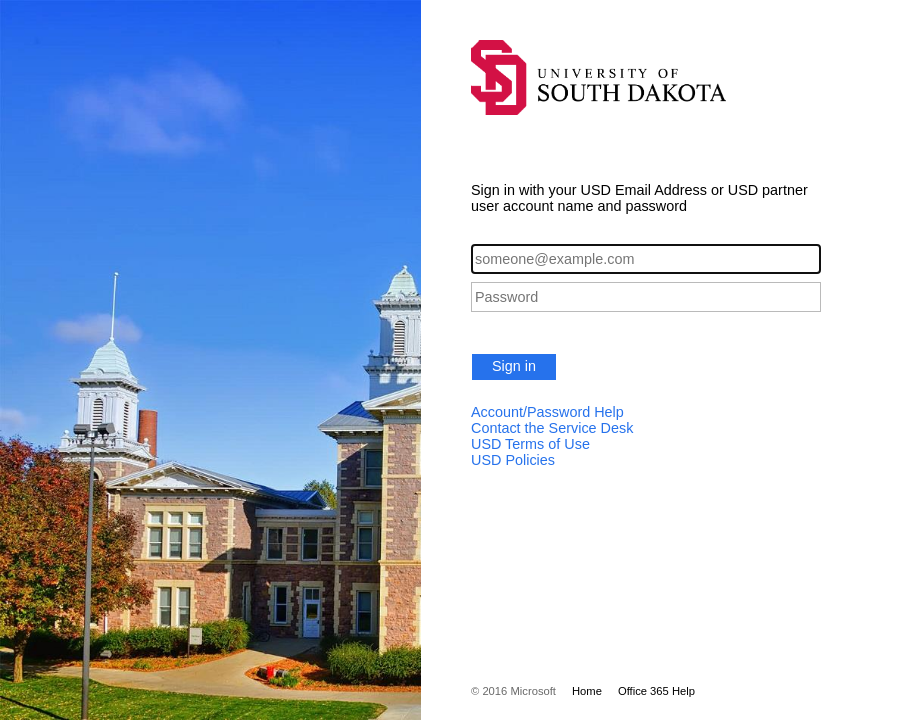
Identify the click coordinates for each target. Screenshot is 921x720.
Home (587, 691)
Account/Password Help (547, 412)
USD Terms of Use (530, 444)
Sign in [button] (514, 366)
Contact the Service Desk (552, 428)
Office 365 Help (656, 691)
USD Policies (513, 460)
